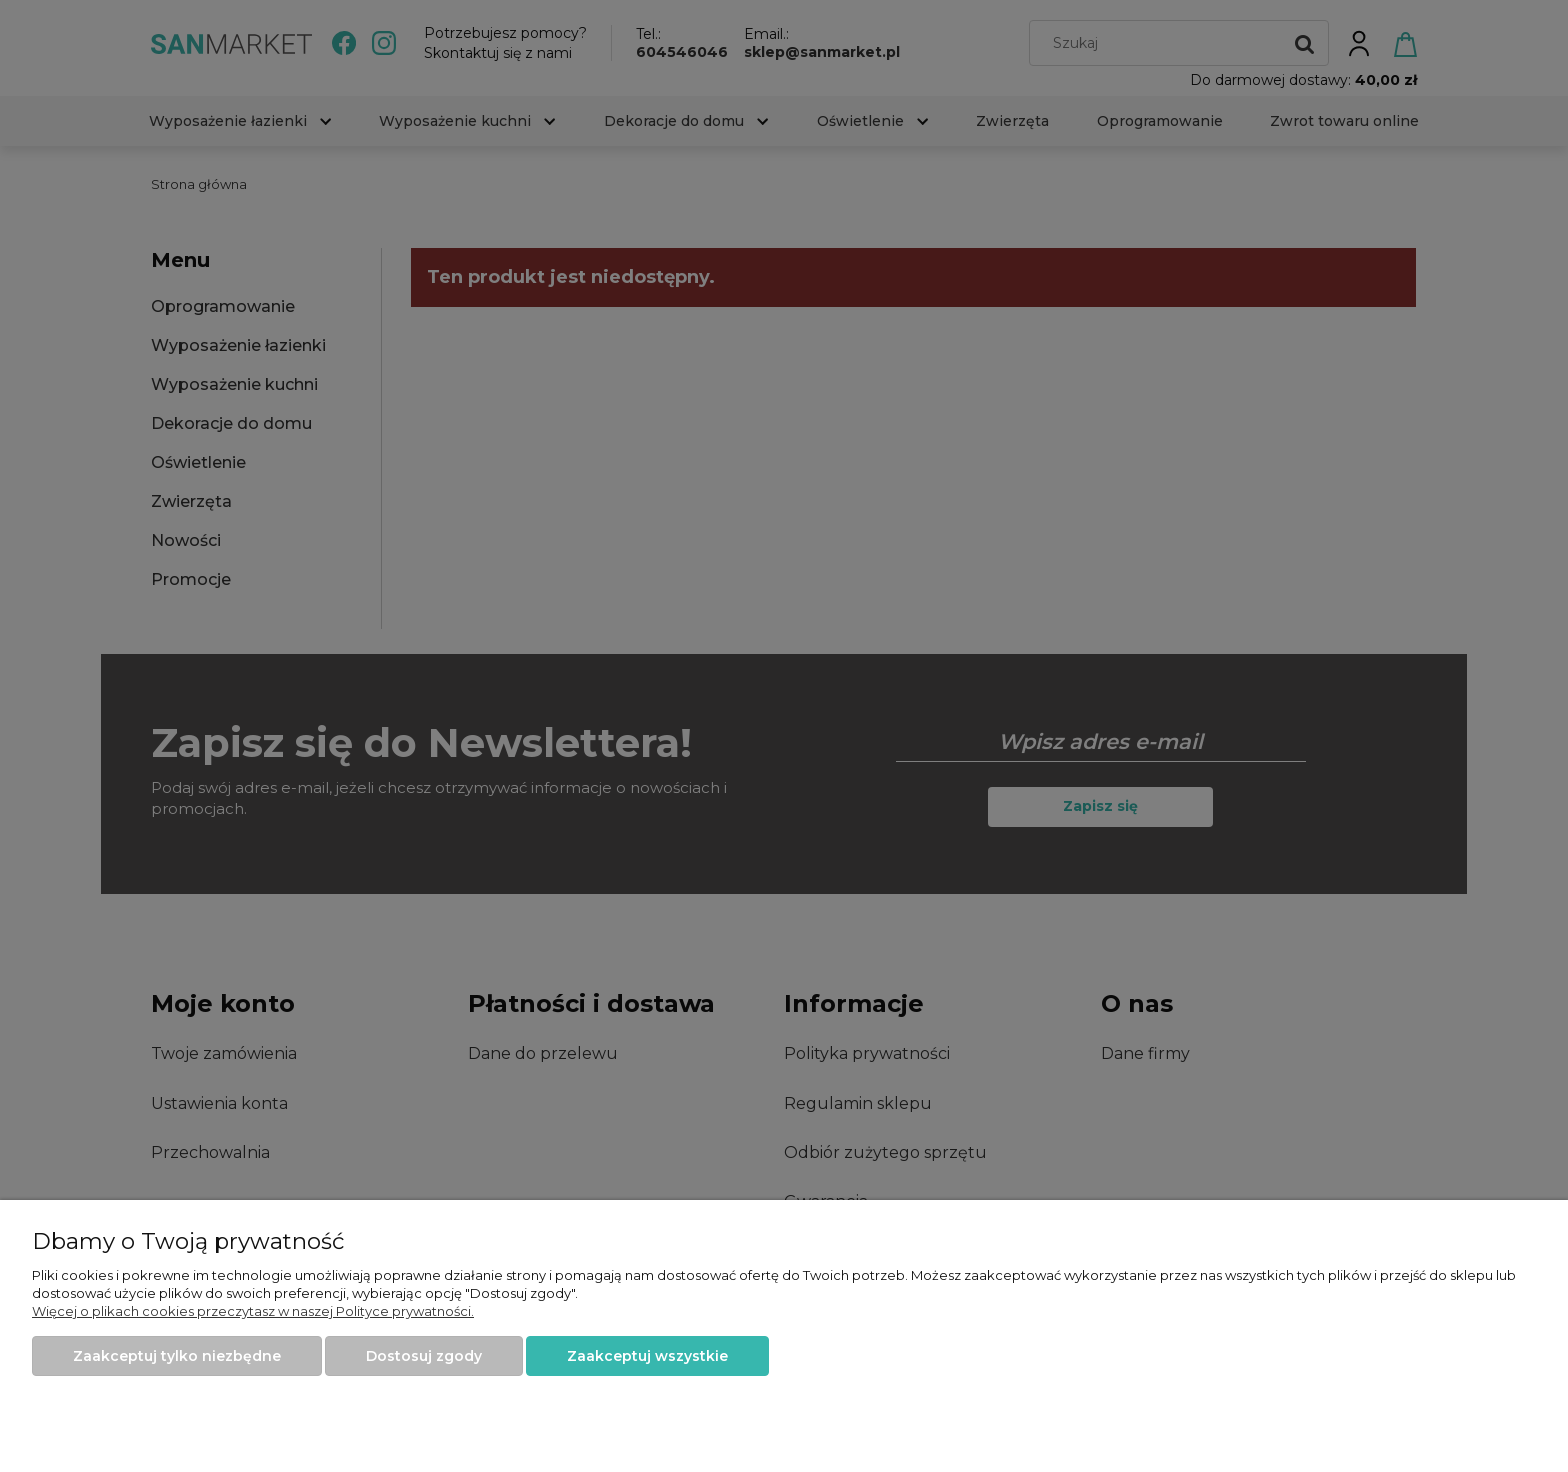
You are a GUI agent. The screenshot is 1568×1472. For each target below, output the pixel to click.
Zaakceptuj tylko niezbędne (177, 1356)
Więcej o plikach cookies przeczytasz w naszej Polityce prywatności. (253, 1311)
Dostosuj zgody (424, 1356)
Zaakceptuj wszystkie (647, 1356)
